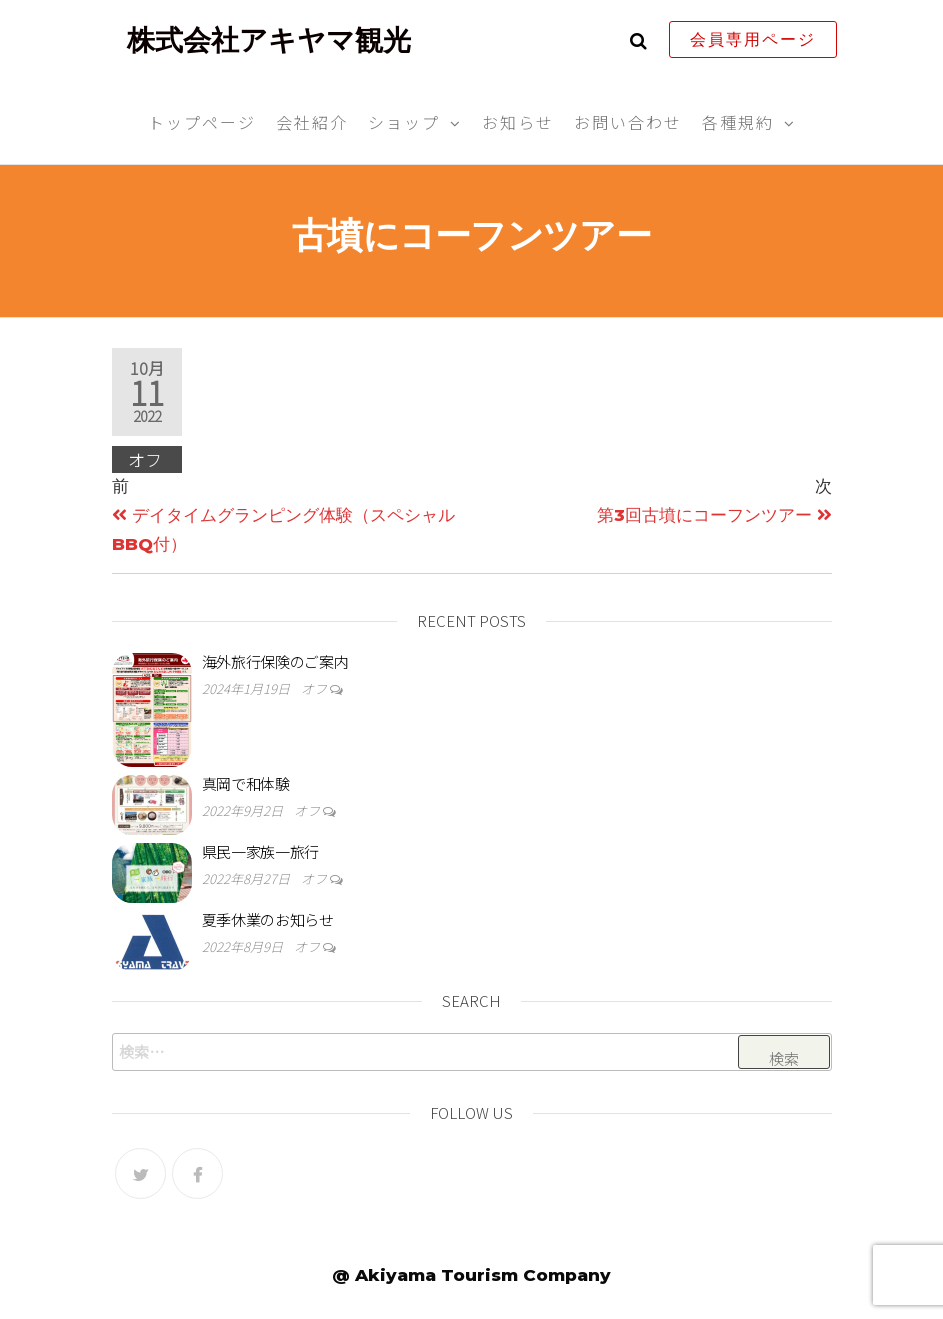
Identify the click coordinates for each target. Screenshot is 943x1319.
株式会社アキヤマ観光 (269, 40)
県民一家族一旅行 (261, 851)
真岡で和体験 (246, 783)
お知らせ (518, 122)
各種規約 (738, 122)
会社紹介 (312, 122)
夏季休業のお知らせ (268, 919)
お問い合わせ (628, 122)
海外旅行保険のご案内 (275, 661)
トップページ (202, 122)
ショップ (404, 122)
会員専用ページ (753, 39)
